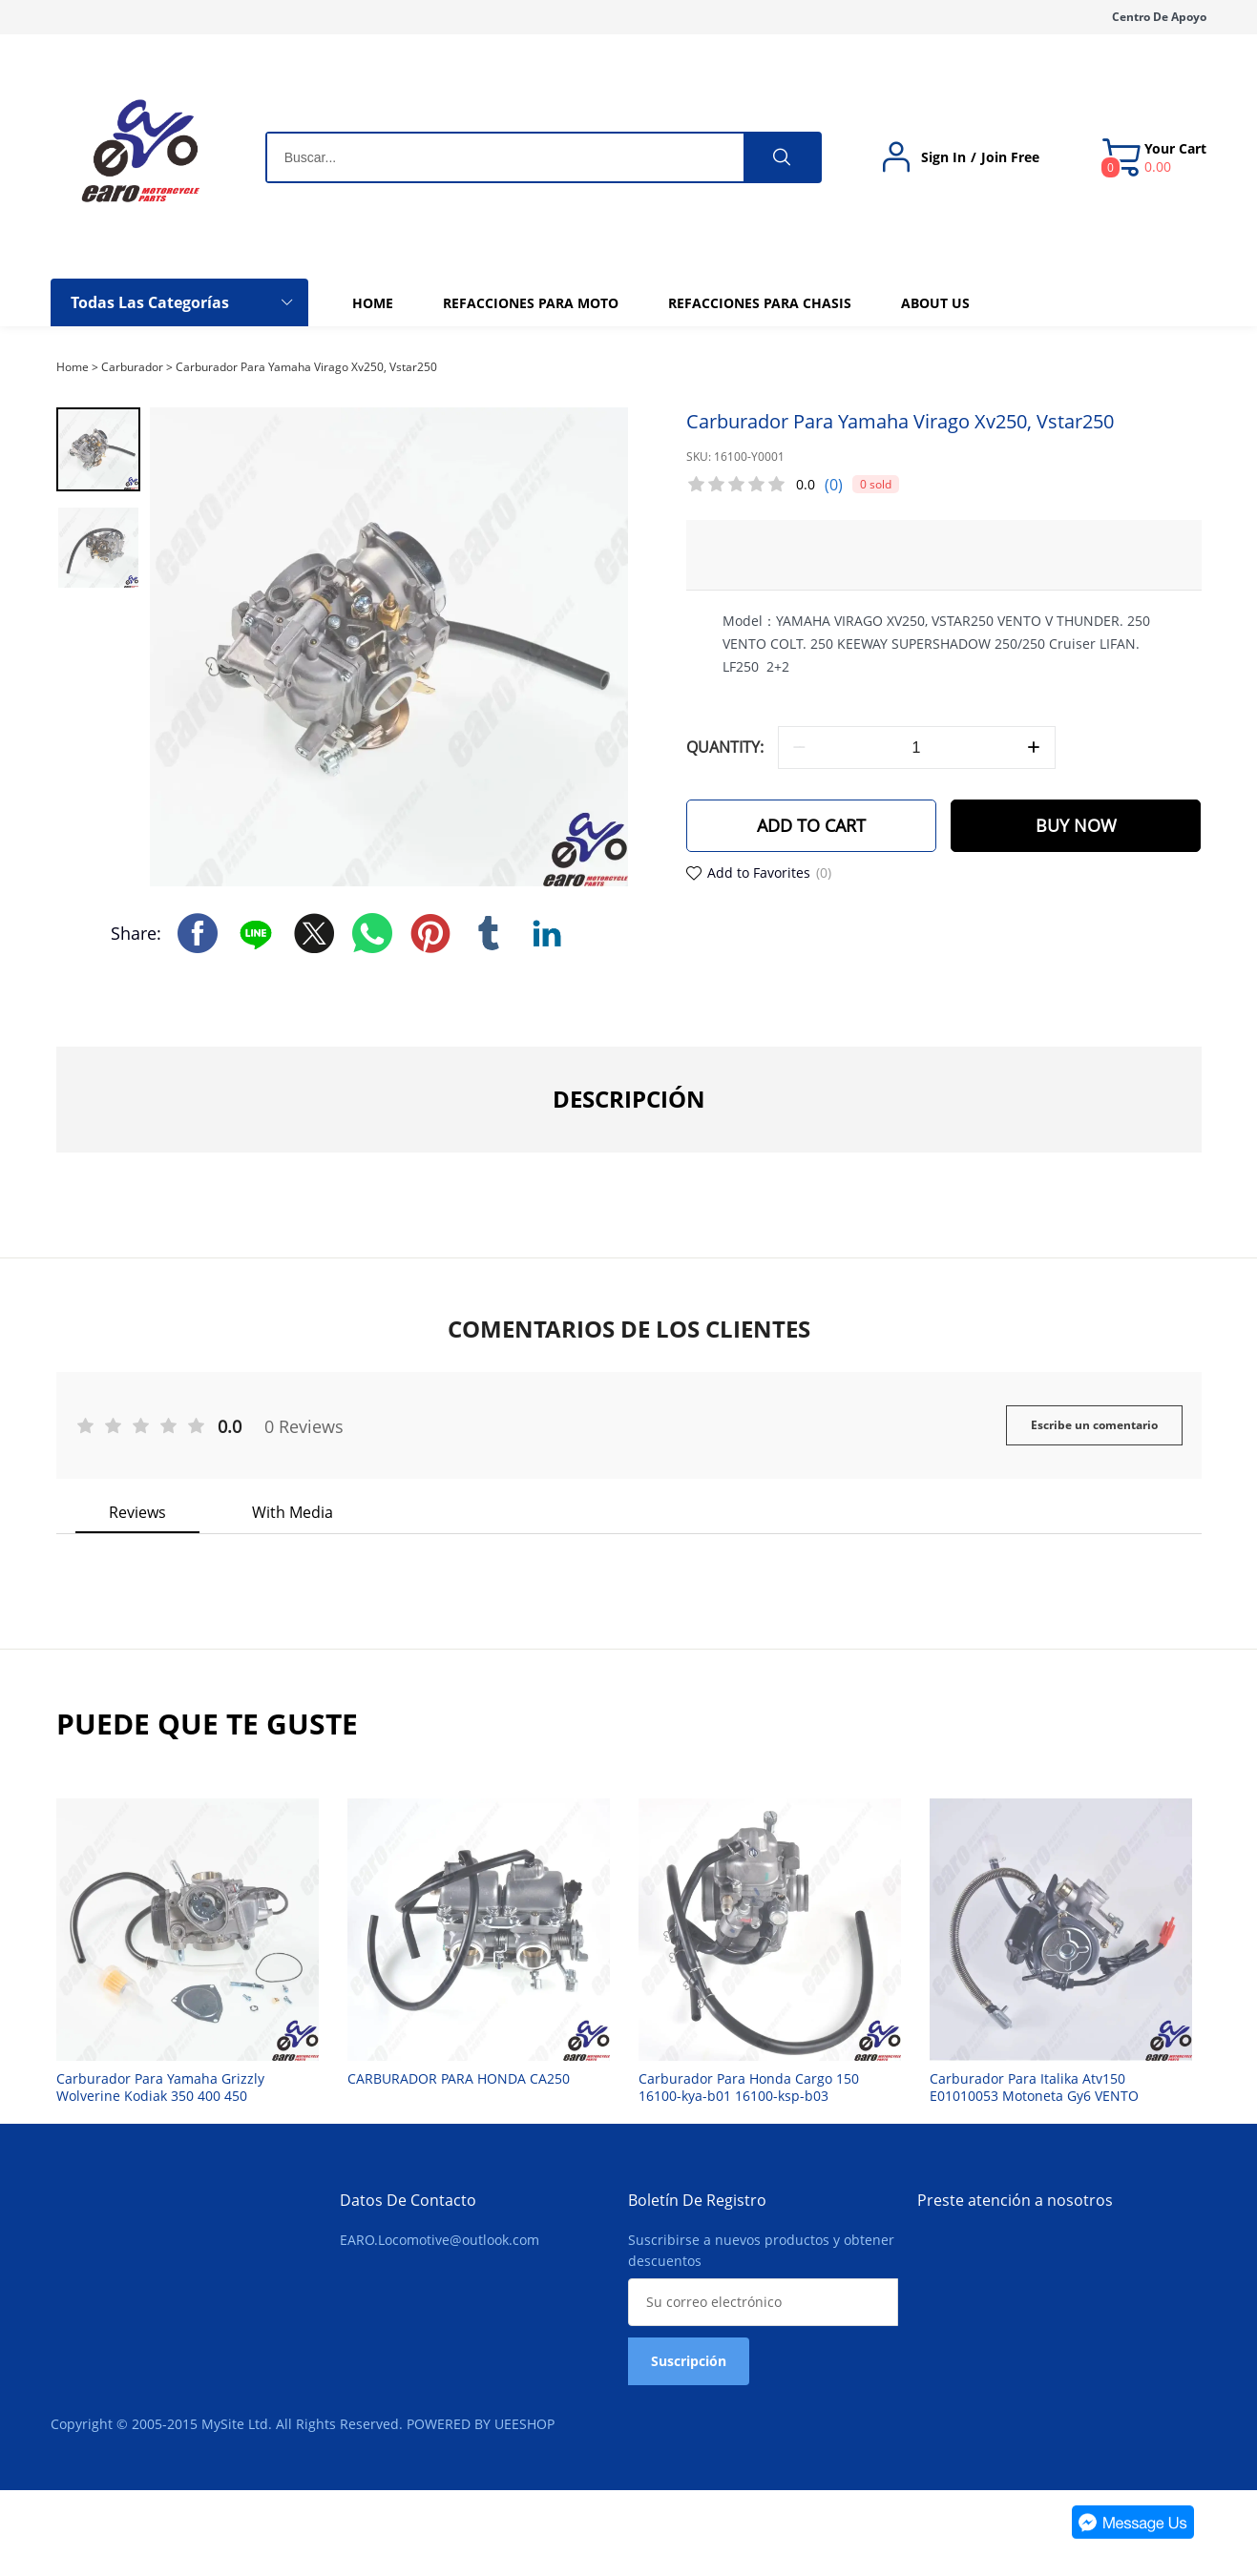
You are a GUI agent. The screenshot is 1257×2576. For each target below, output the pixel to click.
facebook (198, 932)
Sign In (943, 157)
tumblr (489, 932)
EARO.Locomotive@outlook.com (439, 2240)
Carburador (132, 367)
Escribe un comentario (1094, 1425)
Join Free (1010, 157)
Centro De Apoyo (1159, 17)
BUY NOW (1076, 826)
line (256, 932)
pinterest (430, 932)
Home (72, 367)
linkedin (547, 932)
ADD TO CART (811, 826)
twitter (314, 932)
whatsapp (372, 932)
